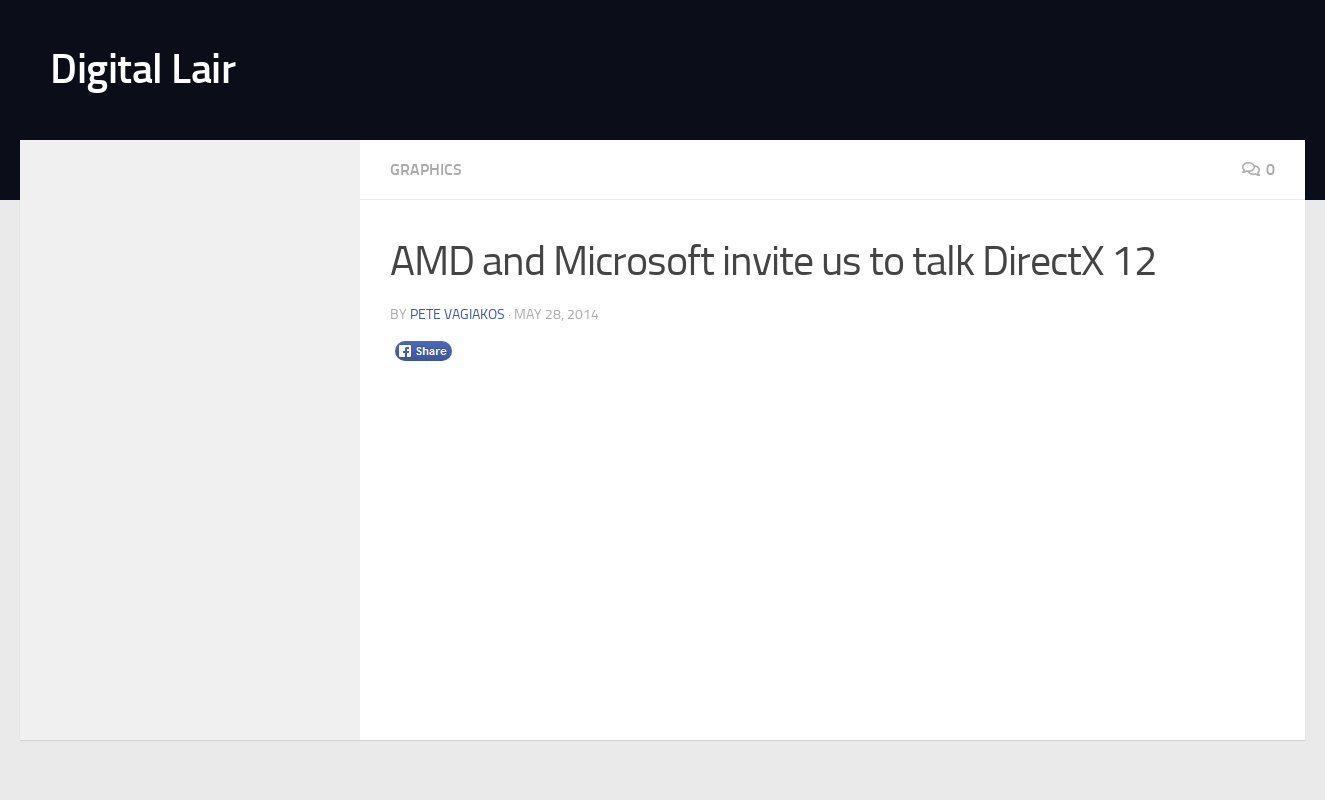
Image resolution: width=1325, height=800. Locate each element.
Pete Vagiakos (457, 314)
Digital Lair (142, 69)
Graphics (426, 169)
